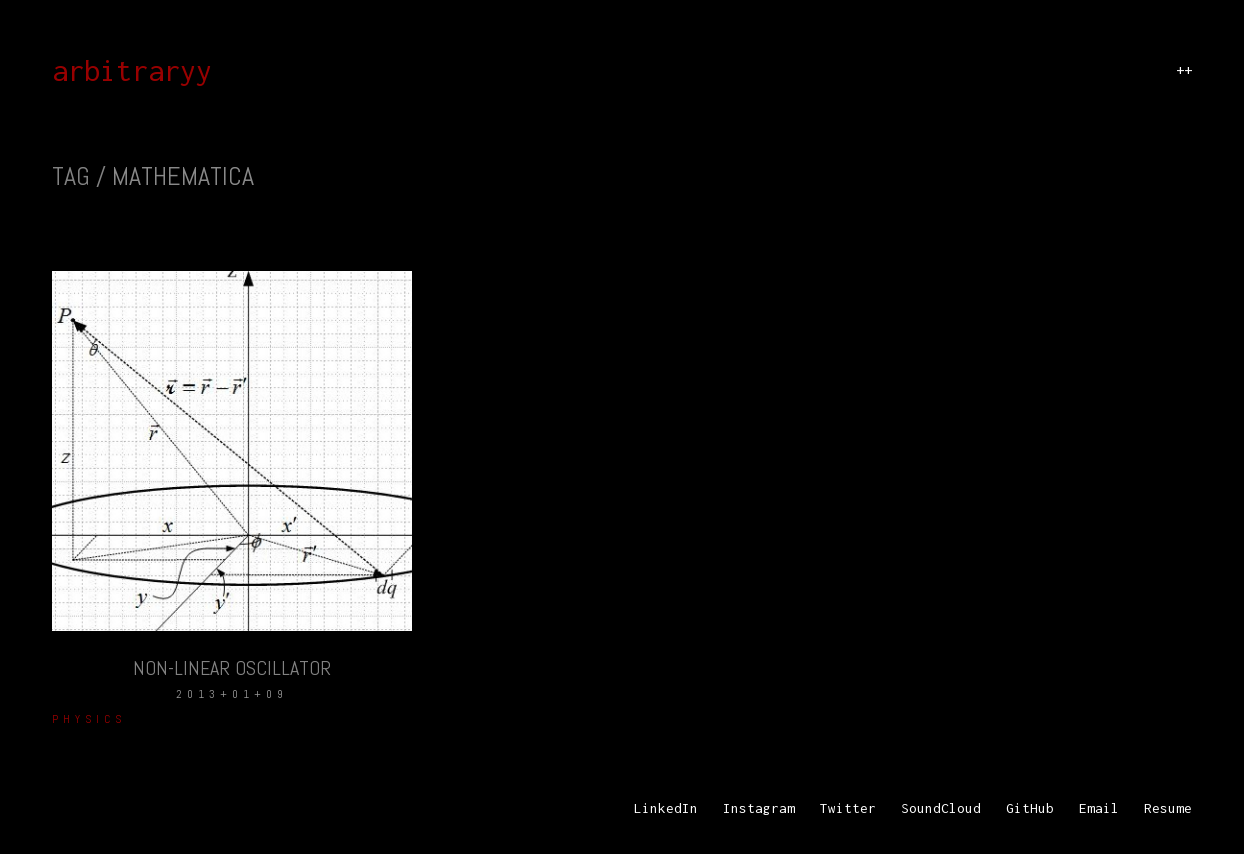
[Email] (1099, 809)
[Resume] (1168, 809)
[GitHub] (1030, 809)
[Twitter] (848, 809)
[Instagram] (759, 809)
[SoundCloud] (941, 809)
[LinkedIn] (666, 809)
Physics (89, 719)
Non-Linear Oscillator (232, 668)
